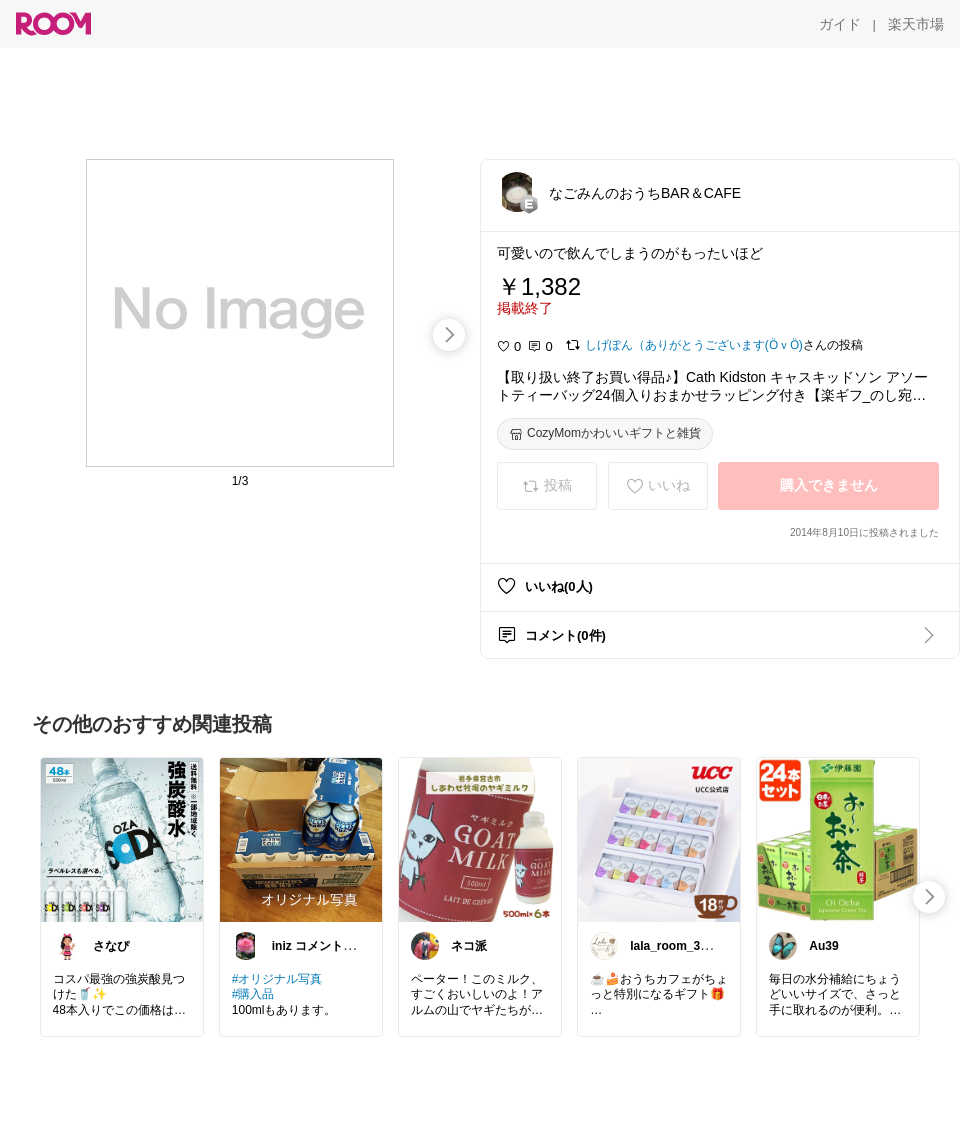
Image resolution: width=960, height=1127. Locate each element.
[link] (122, 839)
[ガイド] (840, 24)
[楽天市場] (916, 24)
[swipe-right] (449, 335)
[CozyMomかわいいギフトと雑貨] (605, 434)
